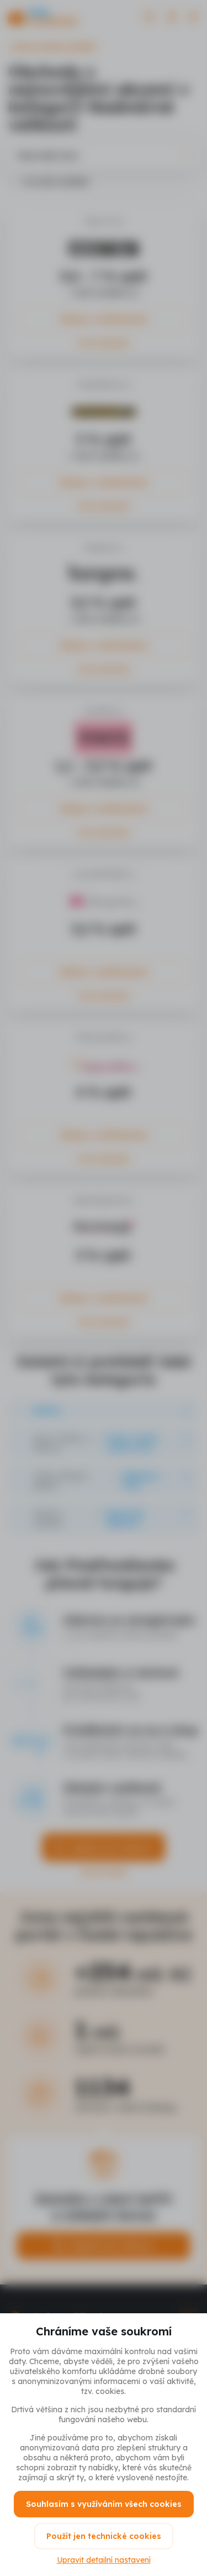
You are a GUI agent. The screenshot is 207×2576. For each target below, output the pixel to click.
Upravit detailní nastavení (104, 2560)
